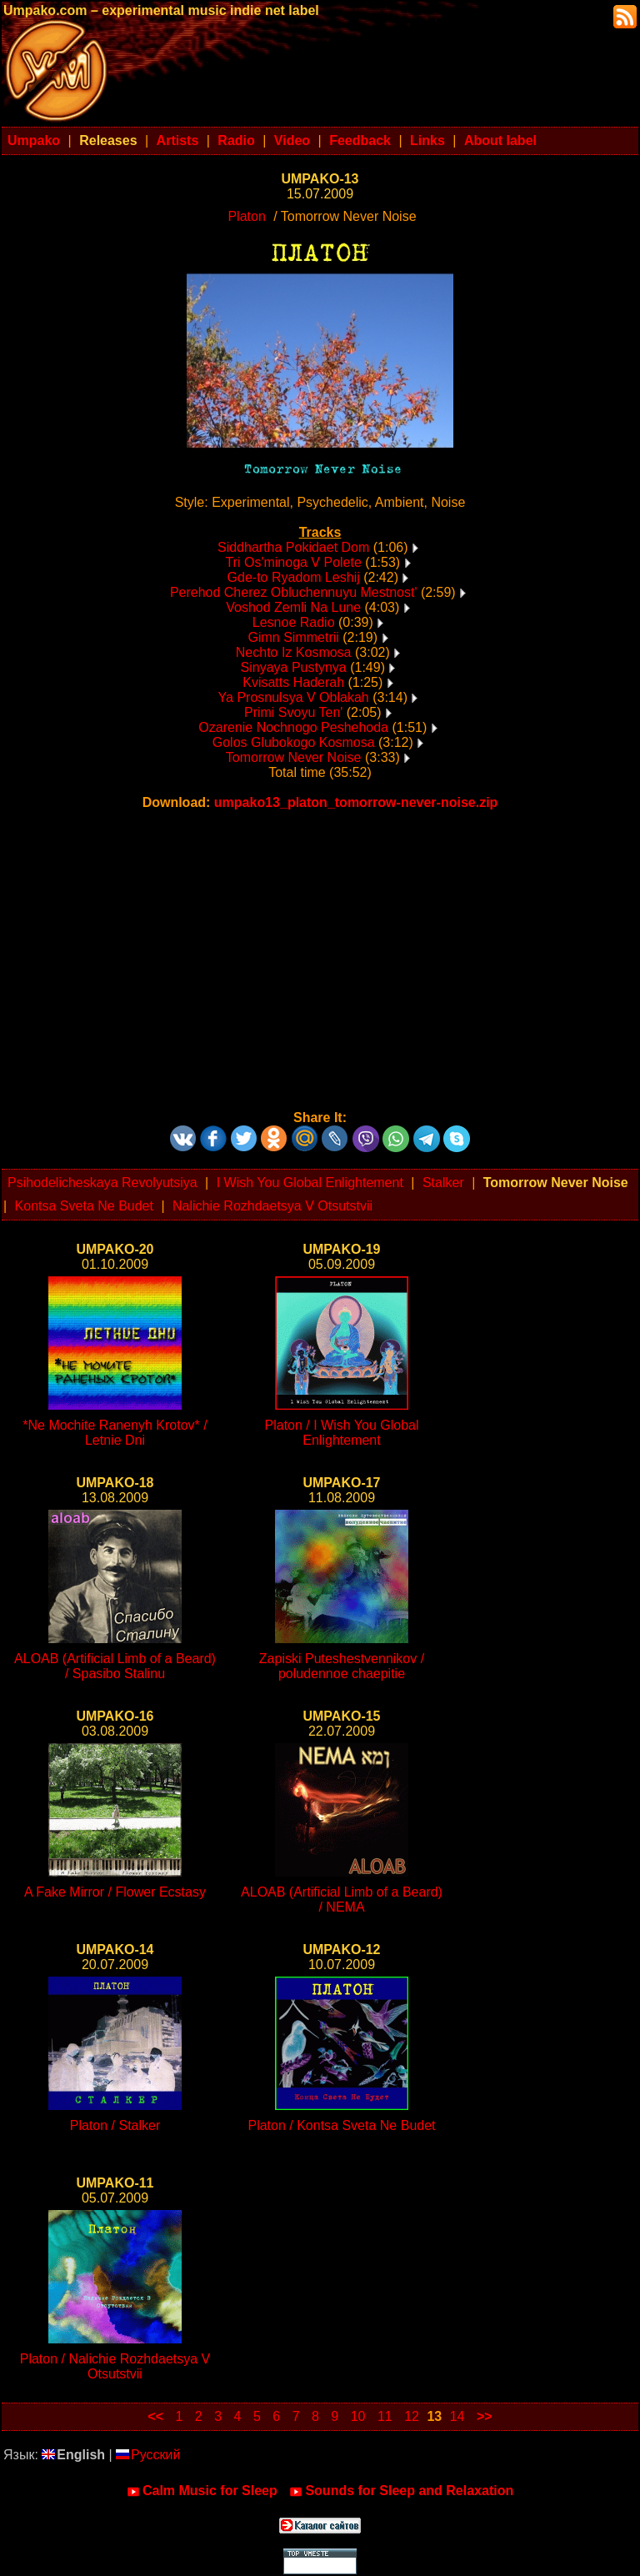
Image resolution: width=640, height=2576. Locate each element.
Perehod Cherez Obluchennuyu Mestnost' (294, 592)
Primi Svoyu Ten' (293, 712)
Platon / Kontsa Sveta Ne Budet (341, 2125)
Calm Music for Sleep (202, 2490)
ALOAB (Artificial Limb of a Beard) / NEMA (341, 1899)
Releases (108, 140)
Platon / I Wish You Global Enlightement (342, 1432)
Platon (246, 216)
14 (457, 2416)
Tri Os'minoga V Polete (293, 562)
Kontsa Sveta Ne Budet (84, 1206)
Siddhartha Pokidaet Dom (293, 547)
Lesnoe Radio (293, 622)
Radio (236, 140)
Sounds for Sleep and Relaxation (401, 2490)
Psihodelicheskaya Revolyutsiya (103, 1182)
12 (411, 2416)
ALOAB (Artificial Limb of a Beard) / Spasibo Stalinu (115, 1666)
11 (385, 2416)
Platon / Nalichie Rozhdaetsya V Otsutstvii (115, 2366)
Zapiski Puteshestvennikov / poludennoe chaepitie (341, 1666)
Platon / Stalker (115, 2125)
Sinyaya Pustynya (294, 667)
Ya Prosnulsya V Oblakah (293, 697)
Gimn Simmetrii (293, 637)
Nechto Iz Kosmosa (294, 652)
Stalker (443, 1182)
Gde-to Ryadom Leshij (294, 577)
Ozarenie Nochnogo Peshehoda (293, 727)
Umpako (34, 140)
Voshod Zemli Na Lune (293, 607)
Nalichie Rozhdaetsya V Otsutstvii (272, 1206)
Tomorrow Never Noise (294, 757)
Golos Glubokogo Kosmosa (293, 742)
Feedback (360, 140)
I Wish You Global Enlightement (310, 1182)
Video (292, 140)
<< (155, 2416)
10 (358, 2416)
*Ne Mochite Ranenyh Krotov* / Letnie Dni (114, 1432)
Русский (148, 2455)
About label (500, 140)
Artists (178, 140)
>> (484, 2416)
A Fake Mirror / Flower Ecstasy (115, 1892)
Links (427, 140)
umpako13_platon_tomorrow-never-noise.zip (356, 802)
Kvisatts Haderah (293, 682)
